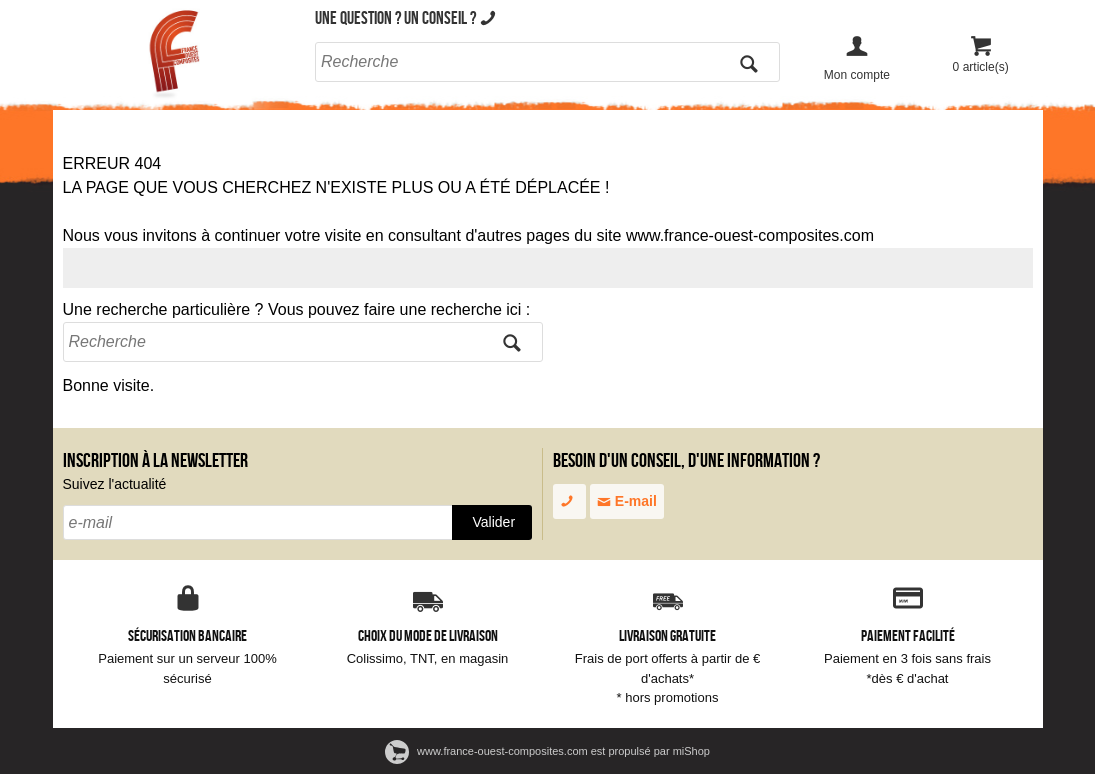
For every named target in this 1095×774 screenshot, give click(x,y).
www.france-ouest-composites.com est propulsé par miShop (547, 751)
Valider (494, 522)
